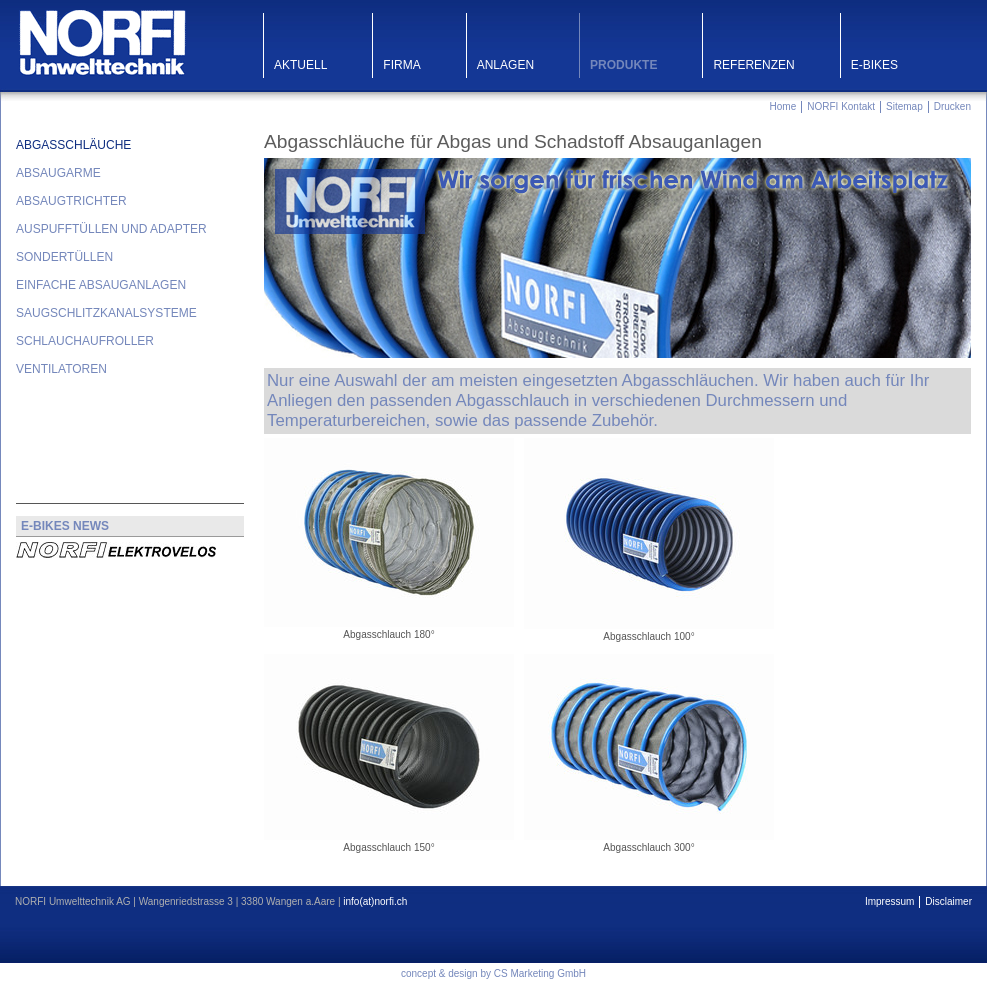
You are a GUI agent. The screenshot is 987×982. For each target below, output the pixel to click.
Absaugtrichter (71, 201)
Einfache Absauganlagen (101, 285)
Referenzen (753, 65)
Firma (401, 65)
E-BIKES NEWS (65, 526)
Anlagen (505, 65)
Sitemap (904, 106)
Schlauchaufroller (85, 341)
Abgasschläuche (73, 145)
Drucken (952, 106)
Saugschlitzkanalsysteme (106, 313)
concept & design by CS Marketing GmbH (493, 973)
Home (783, 106)
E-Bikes (874, 65)
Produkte (623, 65)
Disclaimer (948, 901)
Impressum (889, 901)
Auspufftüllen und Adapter (111, 229)
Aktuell (300, 65)
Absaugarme (58, 173)
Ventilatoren (61, 369)
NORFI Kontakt (841, 106)
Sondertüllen (64, 257)
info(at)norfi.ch (375, 901)
